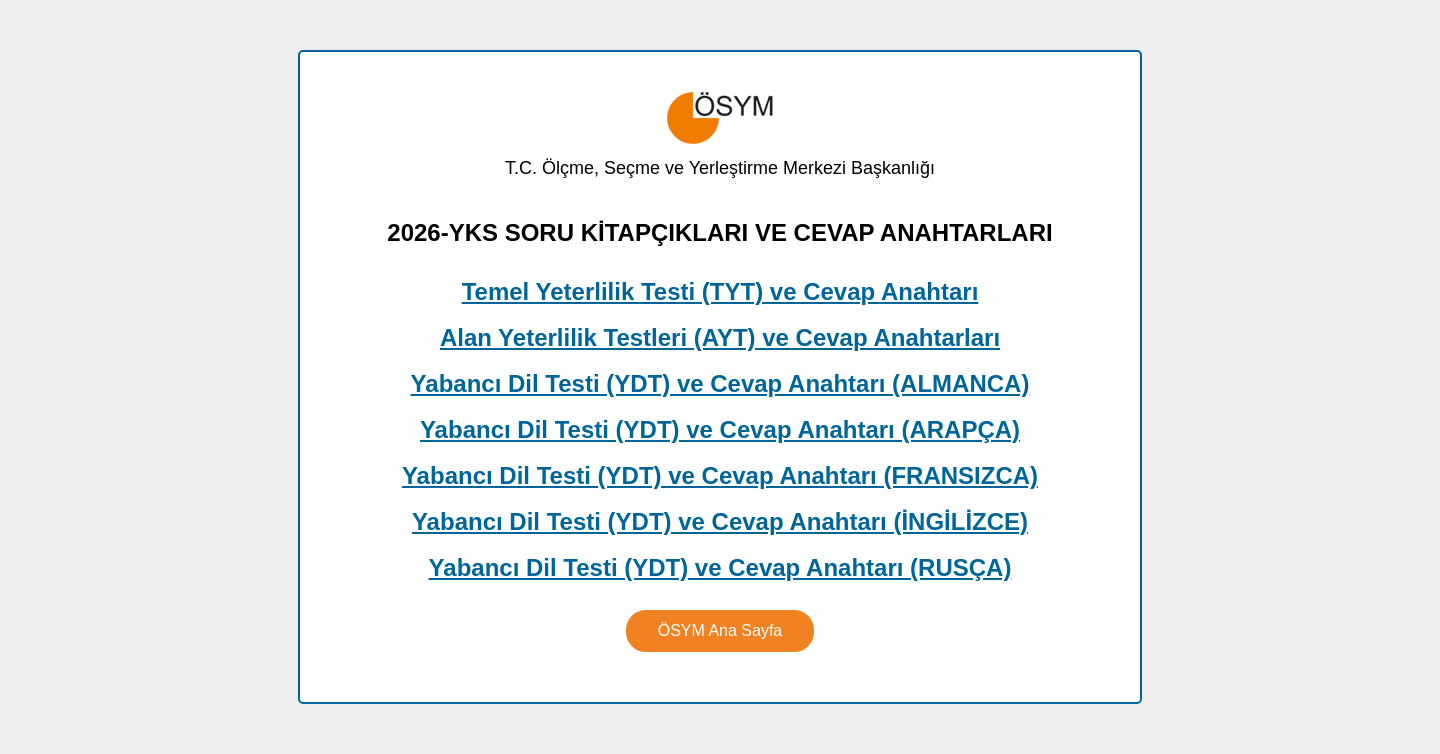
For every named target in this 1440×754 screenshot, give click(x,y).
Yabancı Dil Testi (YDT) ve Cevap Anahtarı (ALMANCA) (720, 383)
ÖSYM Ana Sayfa (720, 630)
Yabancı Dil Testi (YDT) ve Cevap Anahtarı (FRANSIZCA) (720, 475)
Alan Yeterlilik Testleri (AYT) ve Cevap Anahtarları (720, 337)
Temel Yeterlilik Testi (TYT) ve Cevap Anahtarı (720, 291)
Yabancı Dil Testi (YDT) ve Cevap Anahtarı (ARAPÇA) (720, 429)
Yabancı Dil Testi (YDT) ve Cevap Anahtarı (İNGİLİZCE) (720, 521)
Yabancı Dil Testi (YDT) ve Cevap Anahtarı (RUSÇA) (720, 567)
